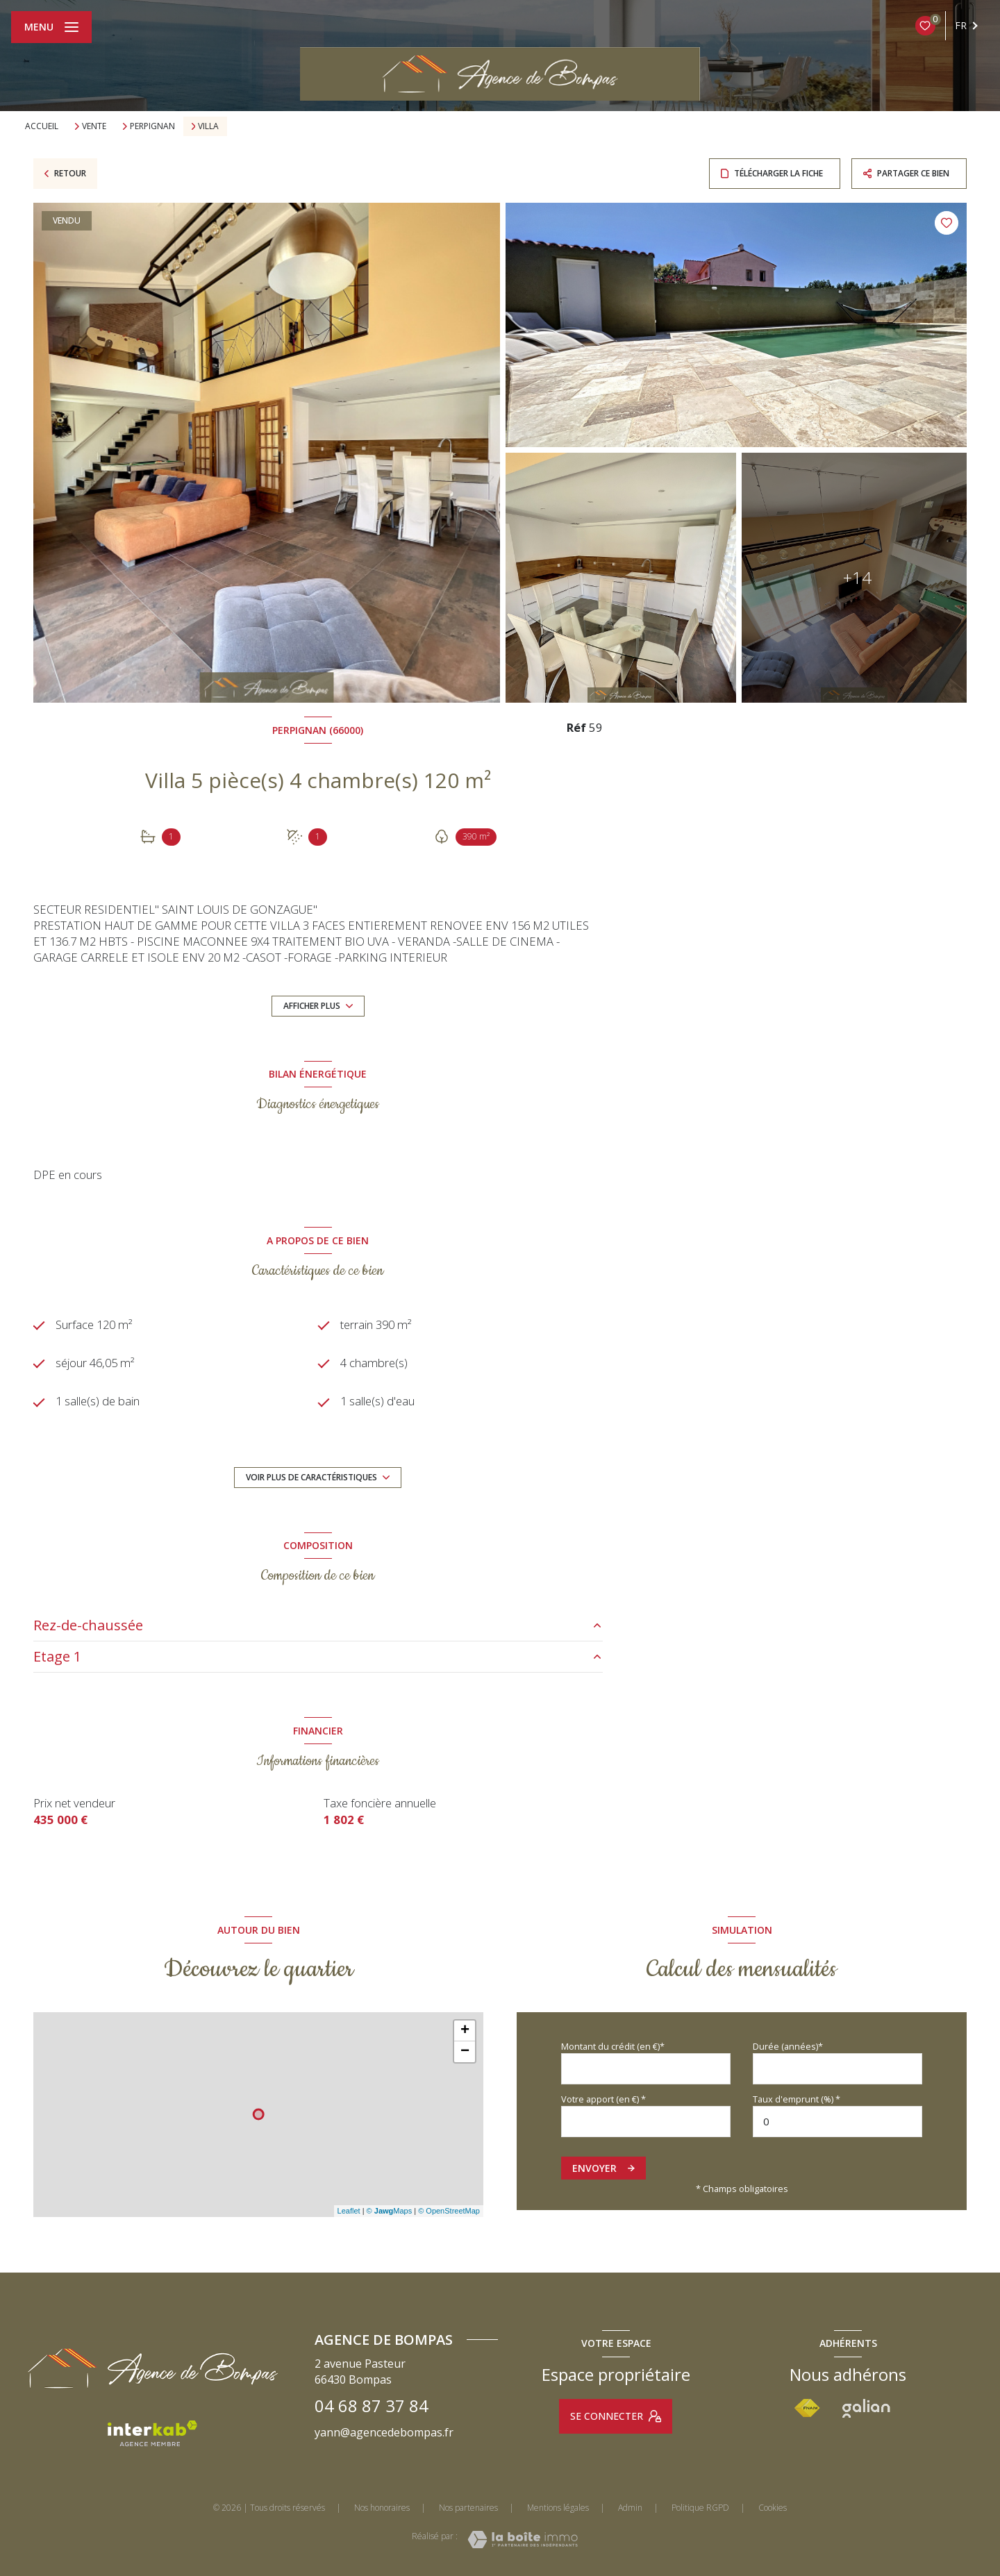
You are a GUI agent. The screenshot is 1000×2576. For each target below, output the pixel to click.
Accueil (41, 126)
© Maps (389, 2211)
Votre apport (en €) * (603, 2099)
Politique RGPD (700, 2508)
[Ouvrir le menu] (51, 27)
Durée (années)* (788, 2046)
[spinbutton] (837, 2121)
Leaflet (349, 2211)
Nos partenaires (468, 2508)
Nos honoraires (382, 2508)
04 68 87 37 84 (371, 2405)
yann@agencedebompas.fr (384, 2432)
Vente (94, 126)
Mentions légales (558, 2508)
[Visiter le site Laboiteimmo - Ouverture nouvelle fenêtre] (523, 2539)
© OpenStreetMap (449, 2211)
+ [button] (464, 2031)
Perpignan (152, 126)
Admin (630, 2508)
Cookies (772, 2508)
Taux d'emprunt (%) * (796, 2099)
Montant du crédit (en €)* (613, 2046)
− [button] (464, 2051)
